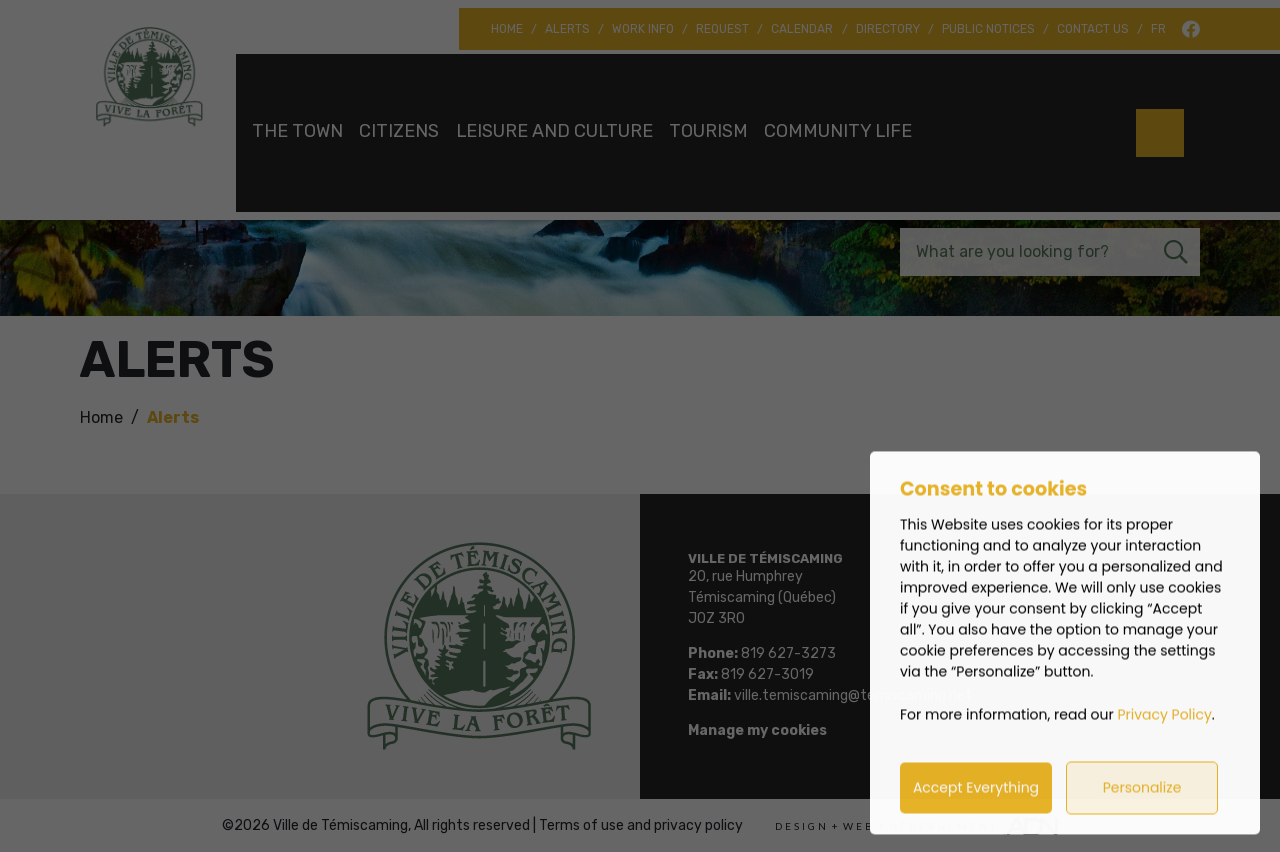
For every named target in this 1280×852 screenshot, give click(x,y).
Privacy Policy (1165, 735)
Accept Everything (976, 808)
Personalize (1142, 808)
